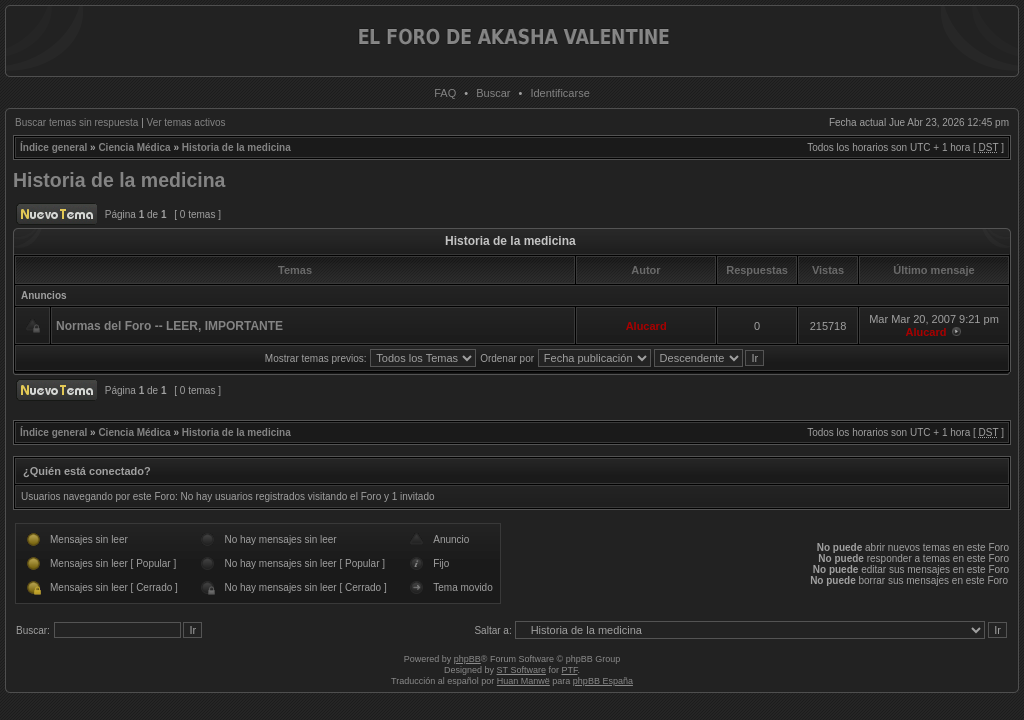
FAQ (445, 93)
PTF (569, 670)
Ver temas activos (186, 122)
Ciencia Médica (134, 147)
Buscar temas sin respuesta (76, 122)
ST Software (521, 670)
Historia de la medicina (236, 147)
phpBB (467, 659)
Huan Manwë (523, 681)
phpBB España (603, 681)
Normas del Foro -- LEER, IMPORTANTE (169, 326)
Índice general (53, 147)
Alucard (646, 326)
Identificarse (559, 93)
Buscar (493, 93)
